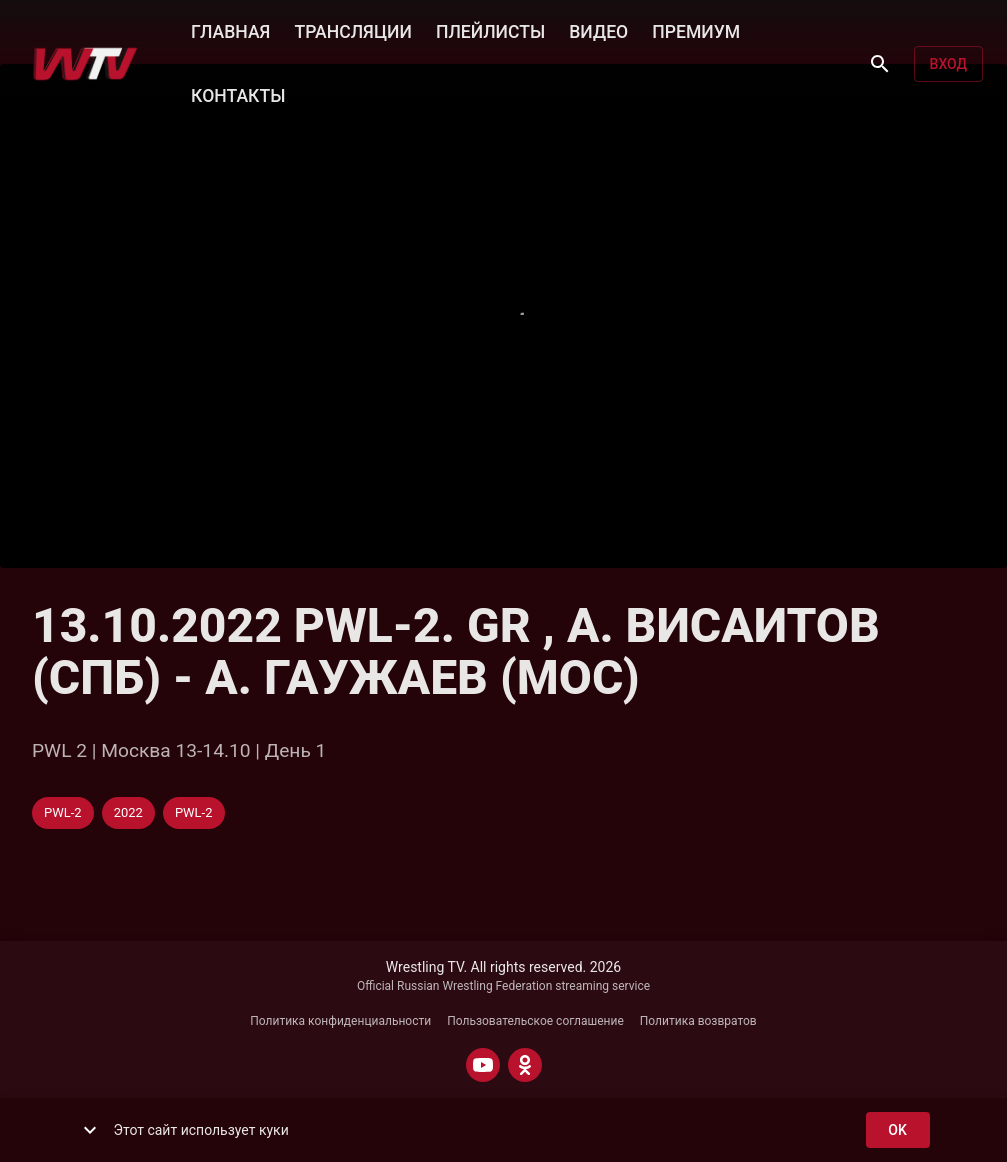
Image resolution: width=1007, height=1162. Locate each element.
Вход (948, 64)
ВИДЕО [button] (598, 30)
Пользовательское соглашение (535, 1021)
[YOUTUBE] (483, 1065)
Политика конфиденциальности (340, 1021)
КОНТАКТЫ (238, 94)
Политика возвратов (698, 1021)
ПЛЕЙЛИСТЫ (490, 30)
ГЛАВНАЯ (230, 30)
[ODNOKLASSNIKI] (525, 1065)
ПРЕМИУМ (696, 30)
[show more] (90, 1130)
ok (898, 1130)
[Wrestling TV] (85, 64)
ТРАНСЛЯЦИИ (352, 30)
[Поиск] (880, 64)
